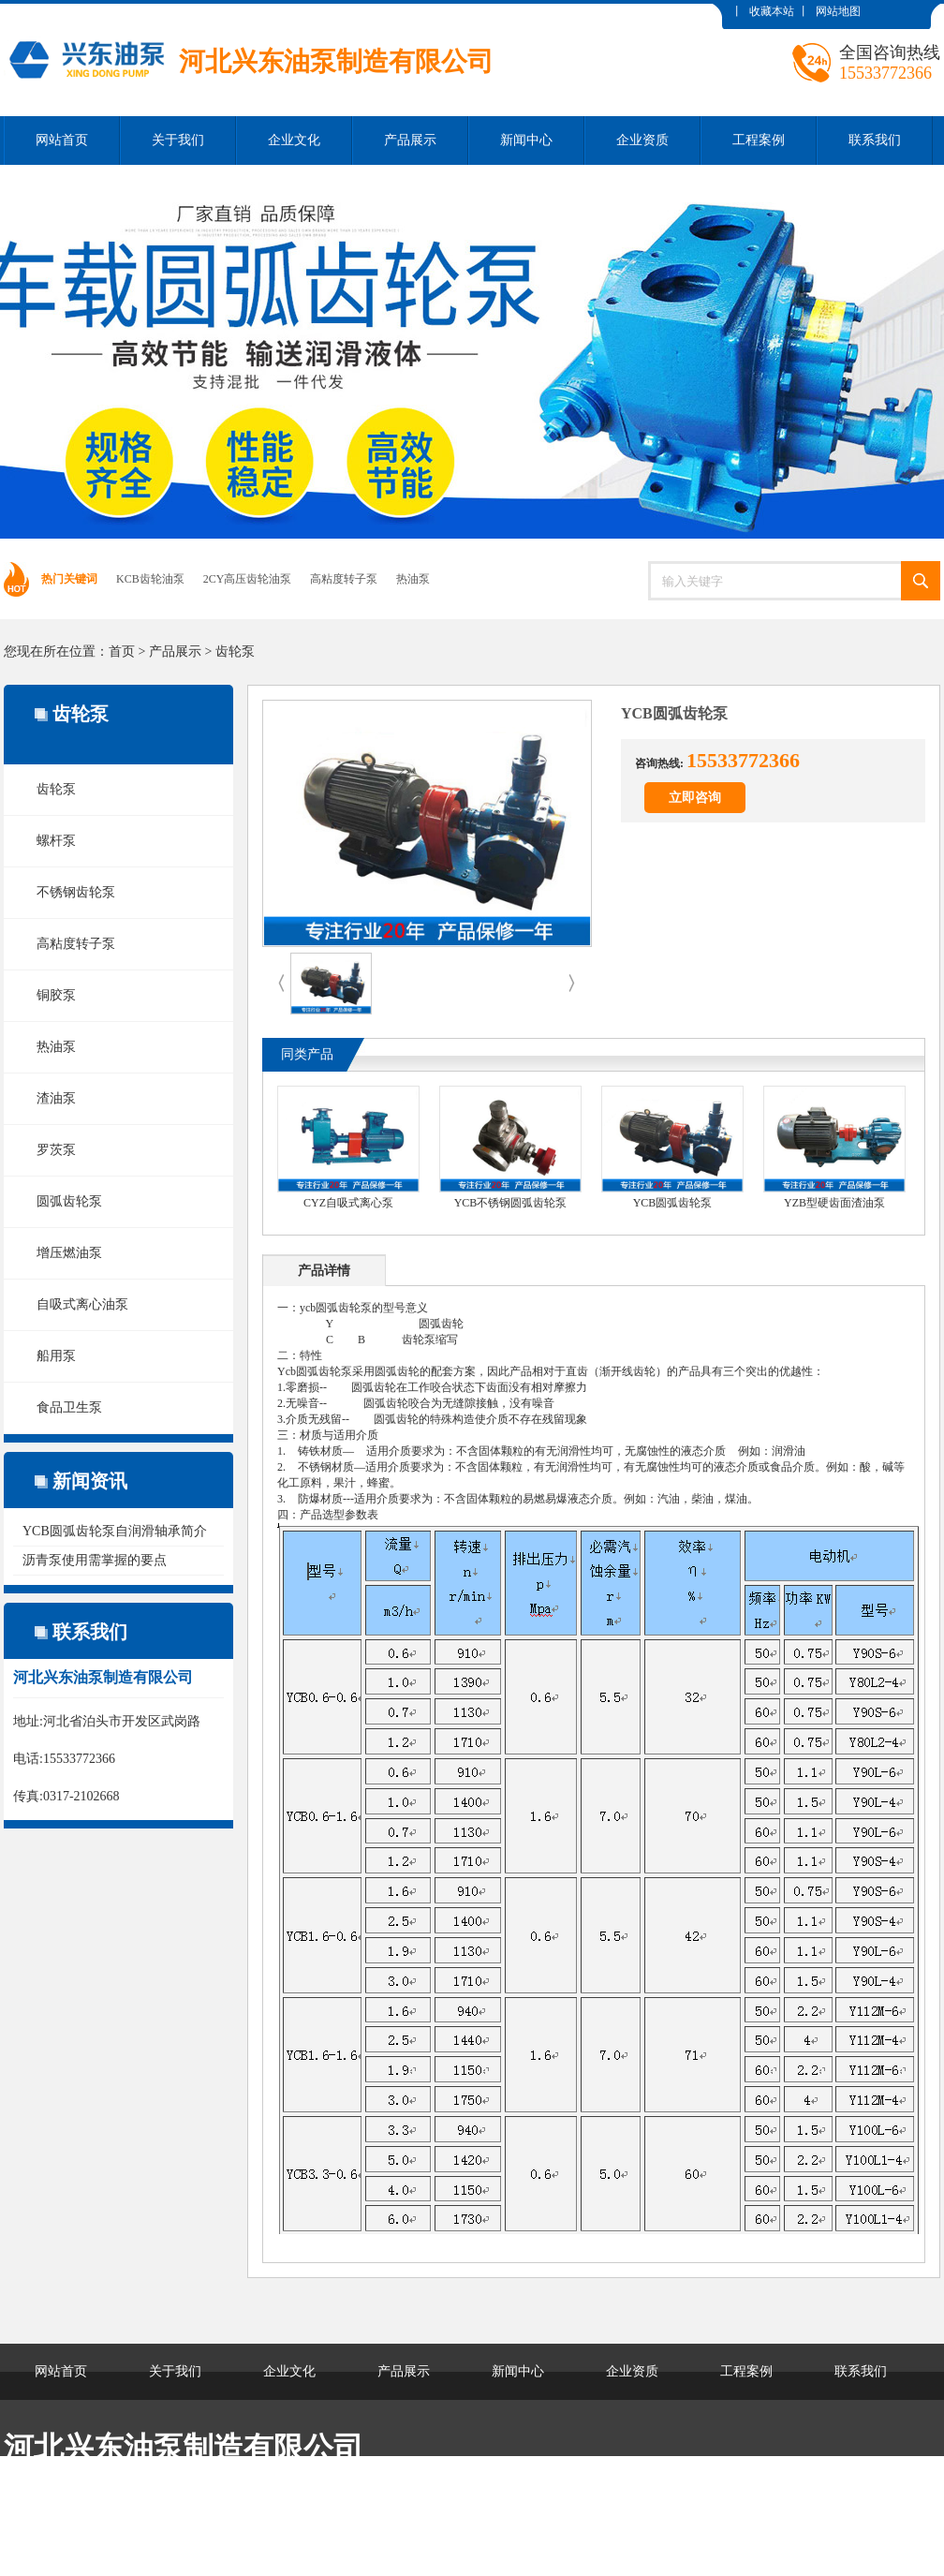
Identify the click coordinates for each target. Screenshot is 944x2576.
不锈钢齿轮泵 (76, 892)
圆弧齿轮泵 (69, 1201)
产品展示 (410, 140)
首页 (122, 651)
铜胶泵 (56, 995)
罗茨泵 (56, 1150)
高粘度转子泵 (343, 578)
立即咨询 (695, 798)
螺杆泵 (56, 841)
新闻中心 (526, 140)
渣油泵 (56, 1098)
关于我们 (178, 140)
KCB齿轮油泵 (150, 578)
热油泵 (413, 578)
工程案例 (758, 140)
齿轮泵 (235, 651)
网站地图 (838, 11)
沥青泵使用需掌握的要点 (94, 1560)
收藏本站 (771, 11)
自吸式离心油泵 (82, 1304)
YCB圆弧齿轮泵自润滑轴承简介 (114, 1531)
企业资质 (642, 140)
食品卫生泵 (69, 1407)
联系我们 (874, 140)
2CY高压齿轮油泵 (247, 578)
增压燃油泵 (69, 1253)
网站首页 (62, 140)
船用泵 (56, 1356)
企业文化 (294, 140)
